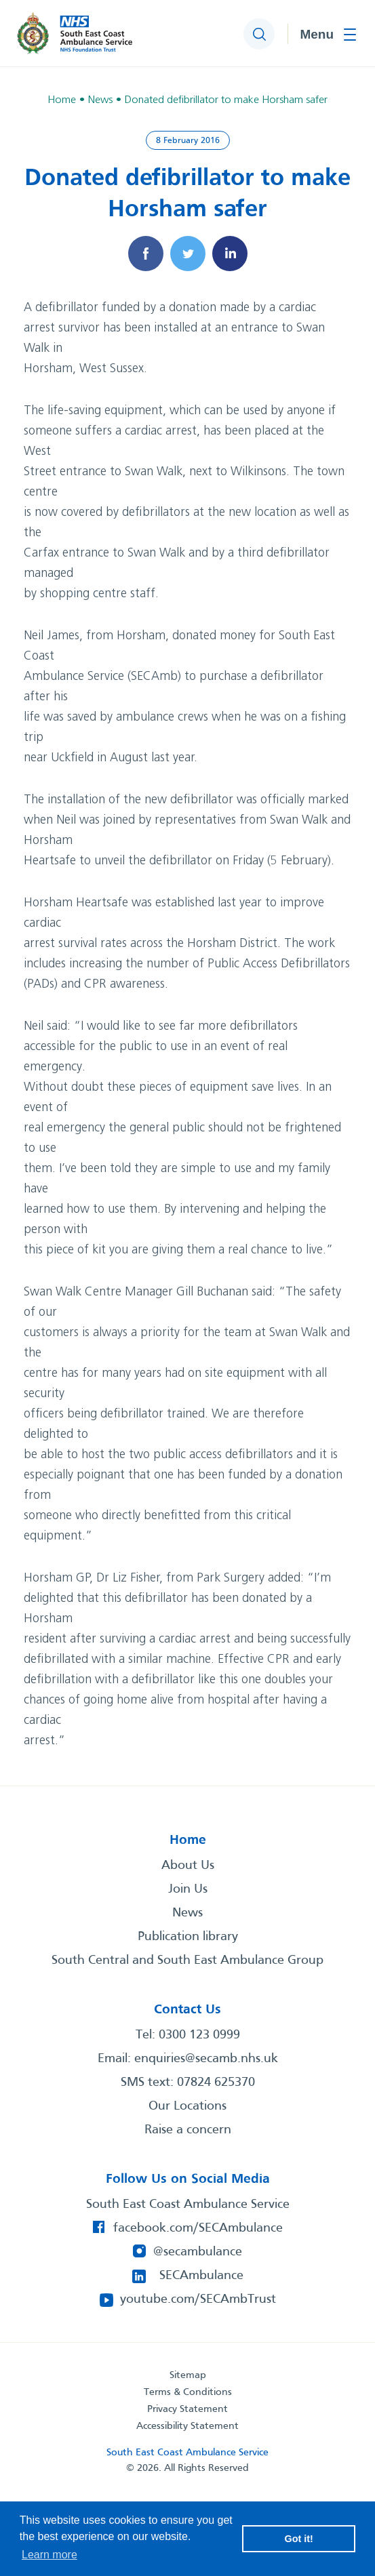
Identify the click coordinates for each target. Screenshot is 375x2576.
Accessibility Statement (187, 2426)
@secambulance (197, 2252)
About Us (187, 1865)
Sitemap (188, 2375)
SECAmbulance (201, 2276)
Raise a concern (187, 2130)
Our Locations (187, 2106)
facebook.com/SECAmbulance (198, 2228)
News (187, 1913)
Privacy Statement (187, 2409)
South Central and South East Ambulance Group (187, 1960)
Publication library (188, 1937)
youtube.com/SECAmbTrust (198, 2299)
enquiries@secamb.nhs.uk (206, 2059)
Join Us (188, 1889)
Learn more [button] (49, 2554)
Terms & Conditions (188, 2392)
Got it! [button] (299, 2538)
